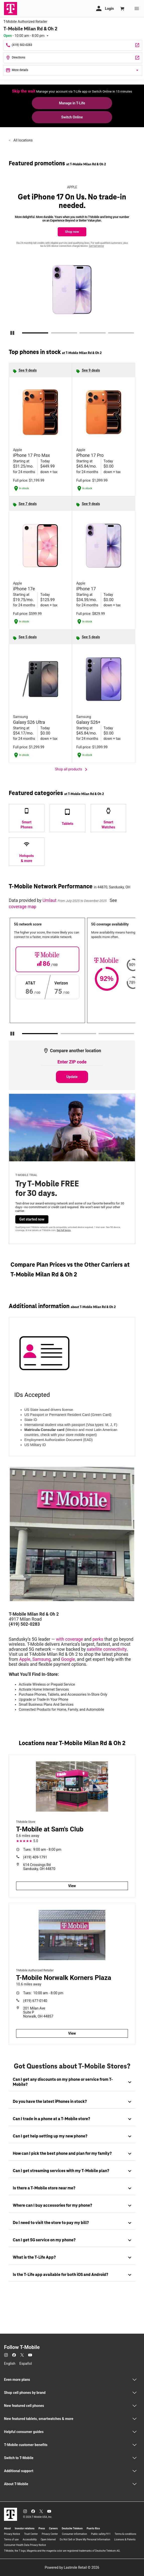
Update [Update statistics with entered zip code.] (72, 1077)
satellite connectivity (107, 1649)
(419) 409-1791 (35, 1857)
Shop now (72, 232)
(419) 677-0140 (35, 2001)
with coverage (69, 1639)
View (72, 1886)
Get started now (31, 1219)
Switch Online (72, 117)
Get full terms (96, 246)
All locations (23, 140)
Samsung (41, 1659)
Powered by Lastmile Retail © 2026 (72, 2567)
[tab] (72, 2082)
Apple (25, 1659)
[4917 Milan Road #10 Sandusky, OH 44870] (73, 57)
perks (98, 1639)
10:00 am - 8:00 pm (43, 1993)
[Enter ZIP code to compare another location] (72, 1062)
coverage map (22, 906)
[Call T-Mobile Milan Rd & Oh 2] (73, 45)
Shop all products (72, 769)
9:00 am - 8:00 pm (42, 1849)
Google (68, 1659)
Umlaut (49, 900)
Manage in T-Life (72, 103)
